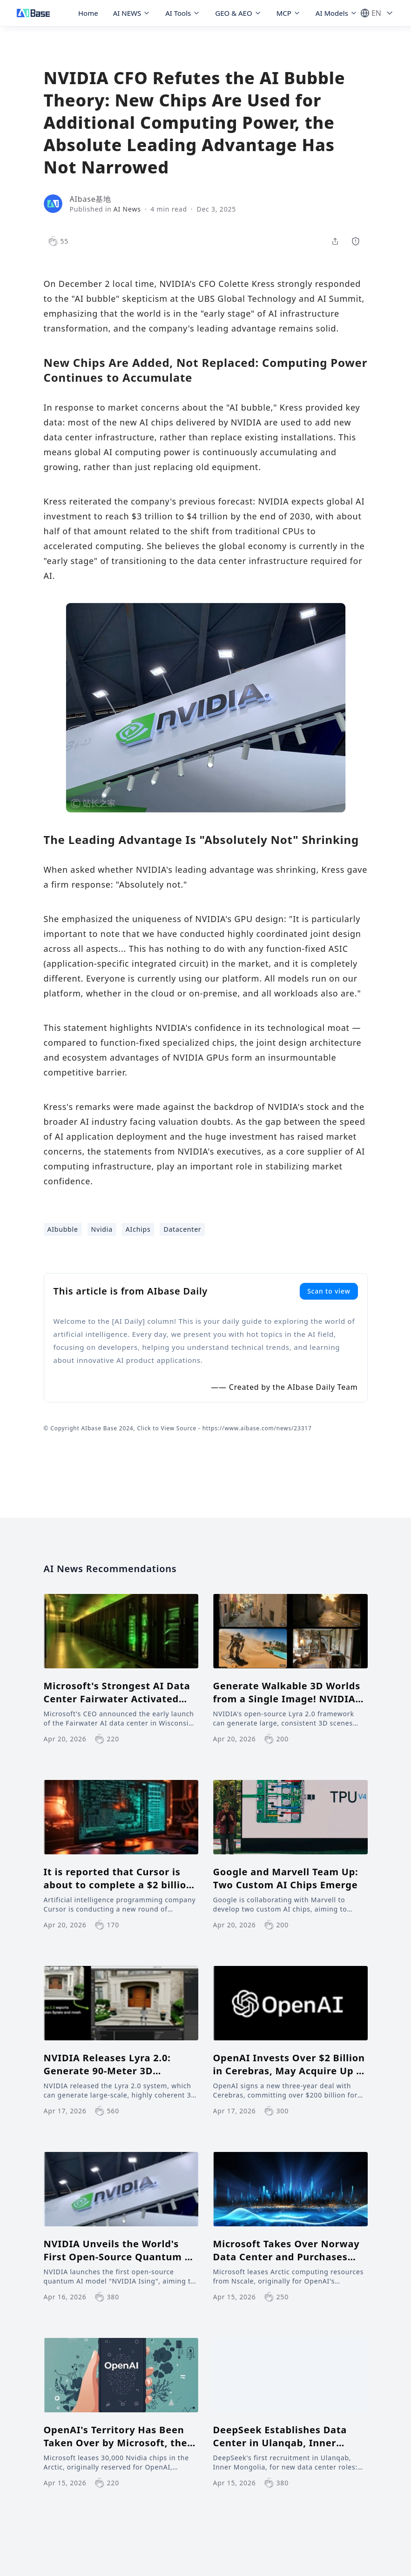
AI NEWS (132, 13)
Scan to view (328, 1291)
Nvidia (102, 1229)
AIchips (138, 1229)
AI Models (336, 13)
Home (88, 13)
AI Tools (182, 13)
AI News (127, 209)
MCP (288, 13)
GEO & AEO (238, 13)
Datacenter (182, 1229)
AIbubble (62, 1229)
